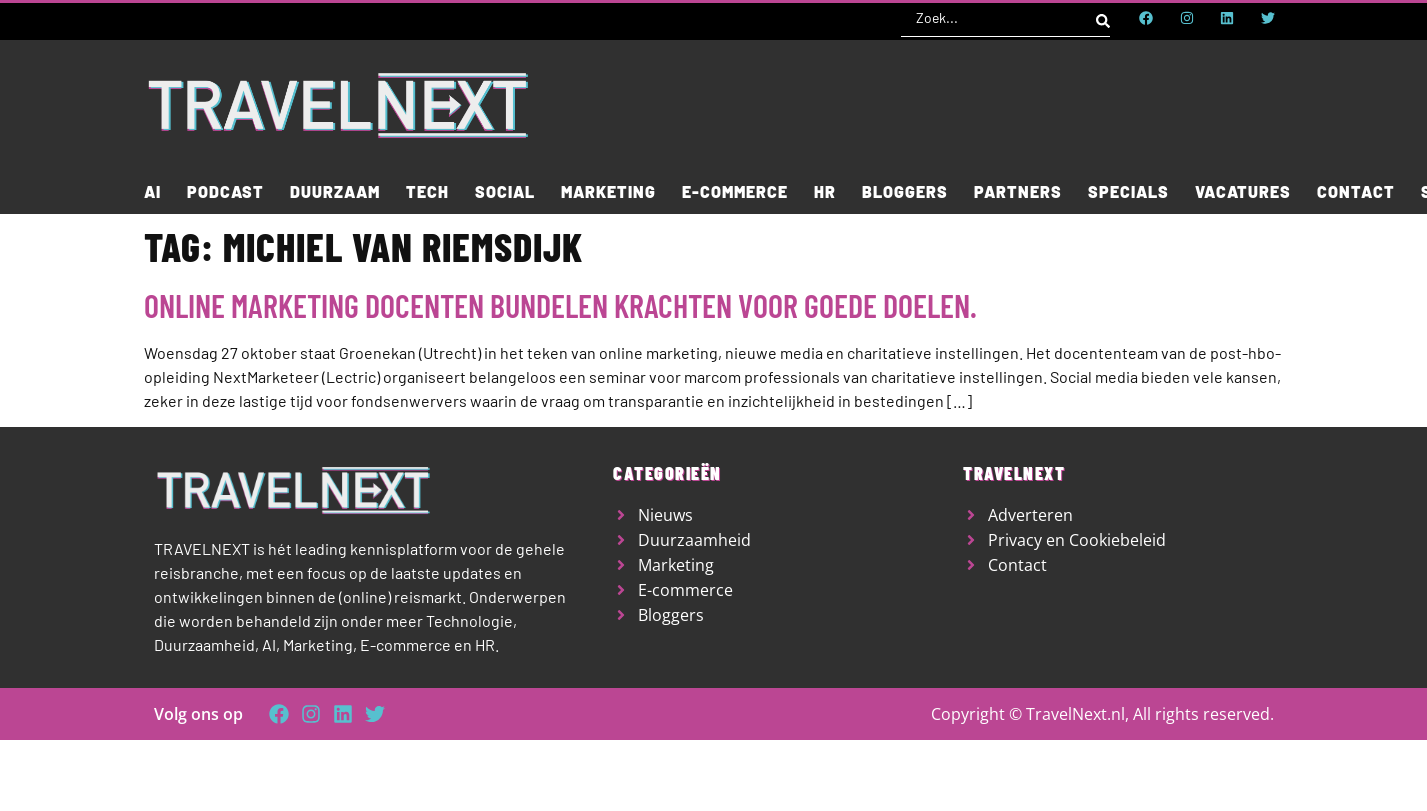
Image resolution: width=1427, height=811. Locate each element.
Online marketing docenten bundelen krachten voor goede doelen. (560, 305)
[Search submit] (1103, 18)
